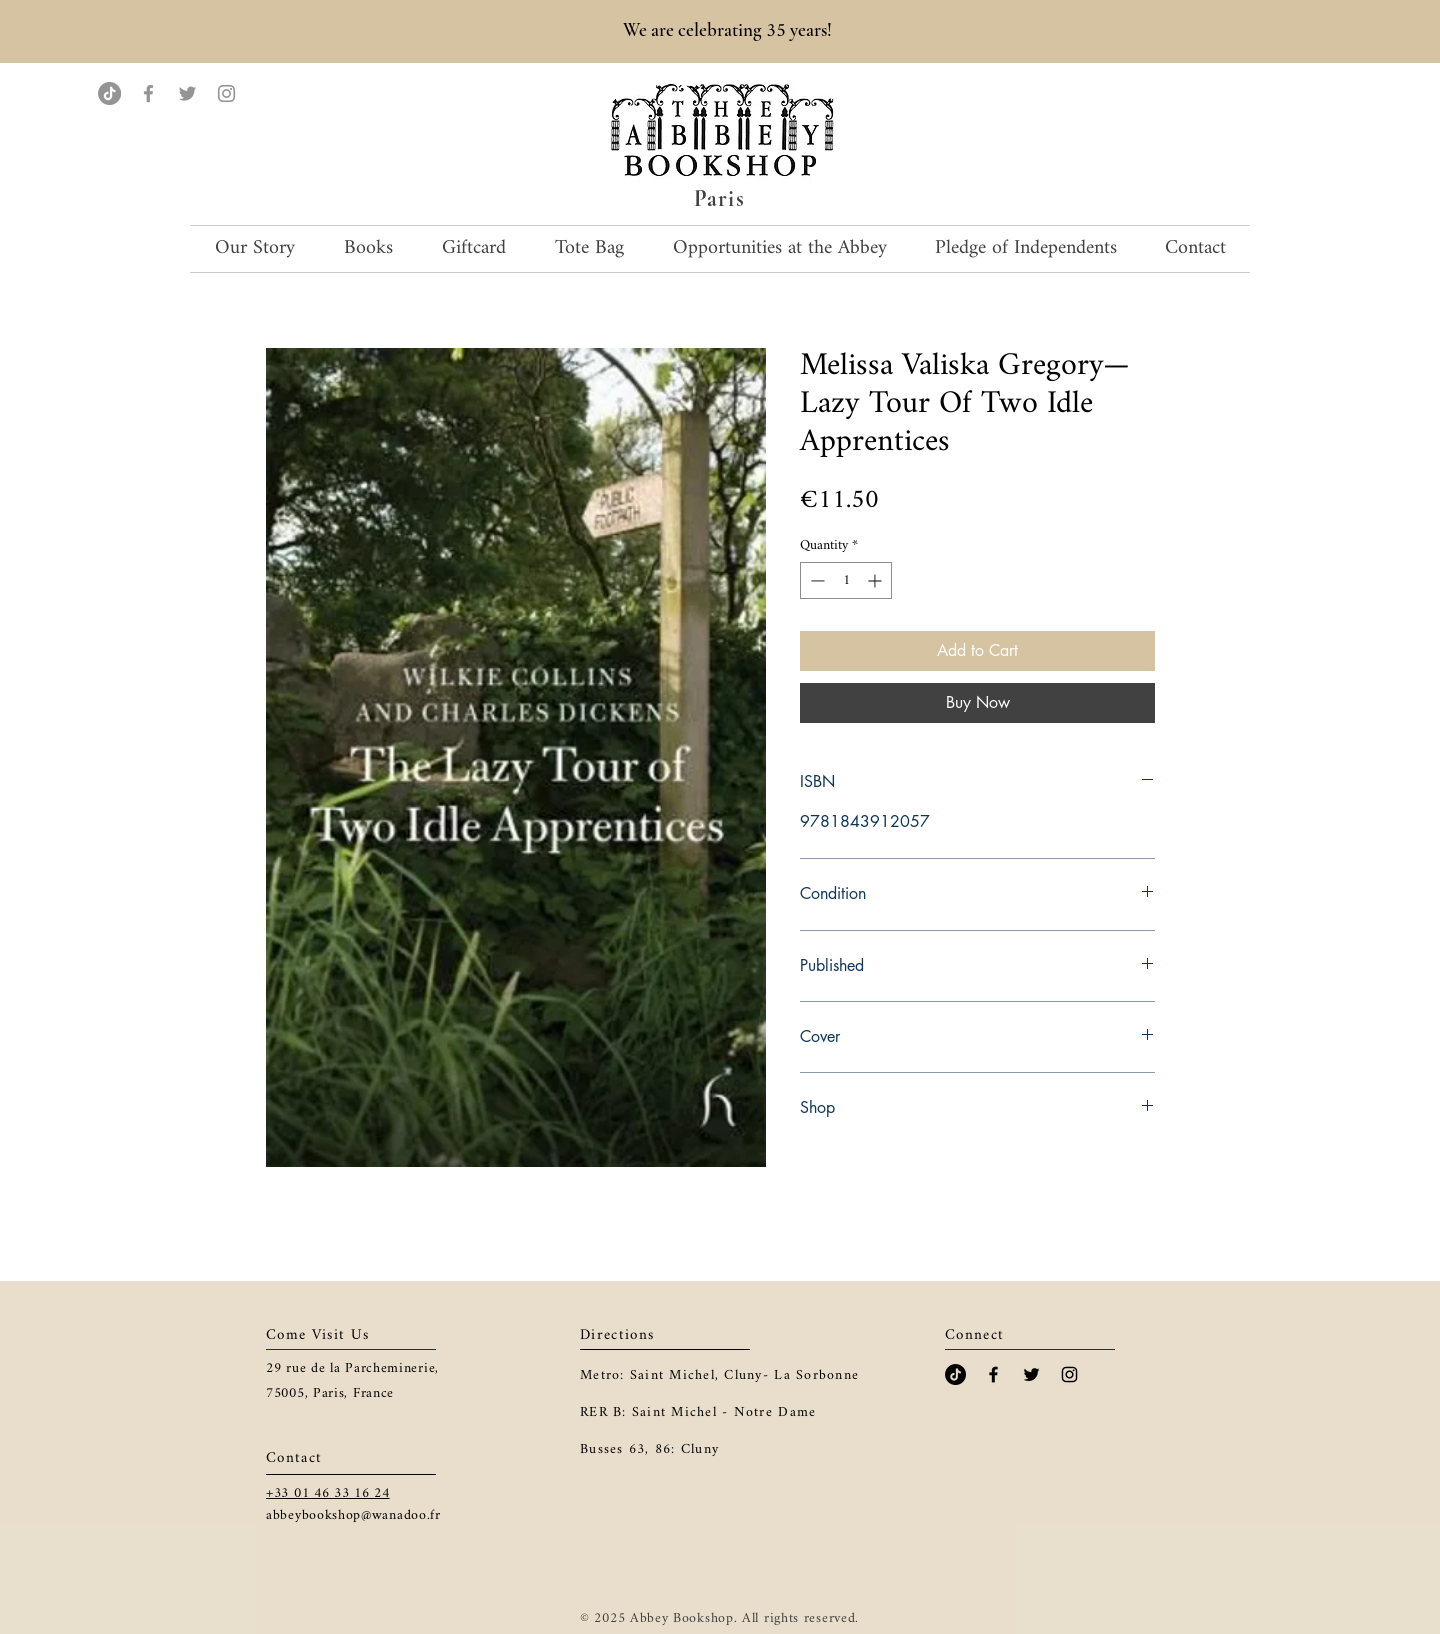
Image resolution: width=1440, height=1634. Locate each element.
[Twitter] (187, 93)
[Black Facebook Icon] (993, 1374)
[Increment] (876, 580)
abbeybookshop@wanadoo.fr (353, 1515)
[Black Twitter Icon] (1031, 1374)
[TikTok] (109, 93)
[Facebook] (148, 93)
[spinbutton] (846, 580)
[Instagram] (226, 93)
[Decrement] (815, 580)
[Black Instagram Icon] (1069, 1374)
